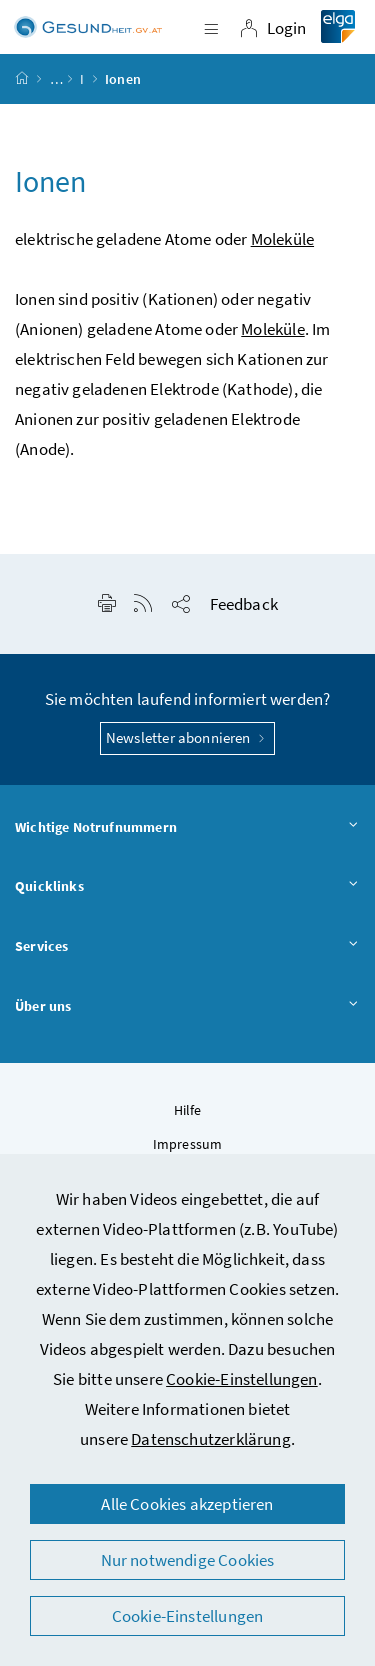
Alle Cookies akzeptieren (187, 1504)
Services (187, 947)
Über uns (187, 1007)
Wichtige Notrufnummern (187, 828)
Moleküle (282, 239)
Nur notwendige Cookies (188, 1560)
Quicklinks (187, 887)
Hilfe (188, 1110)
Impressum (188, 1144)
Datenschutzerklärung (211, 1439)
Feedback (244, 604)
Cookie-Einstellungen (242, 1379)
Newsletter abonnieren (187, 737)
